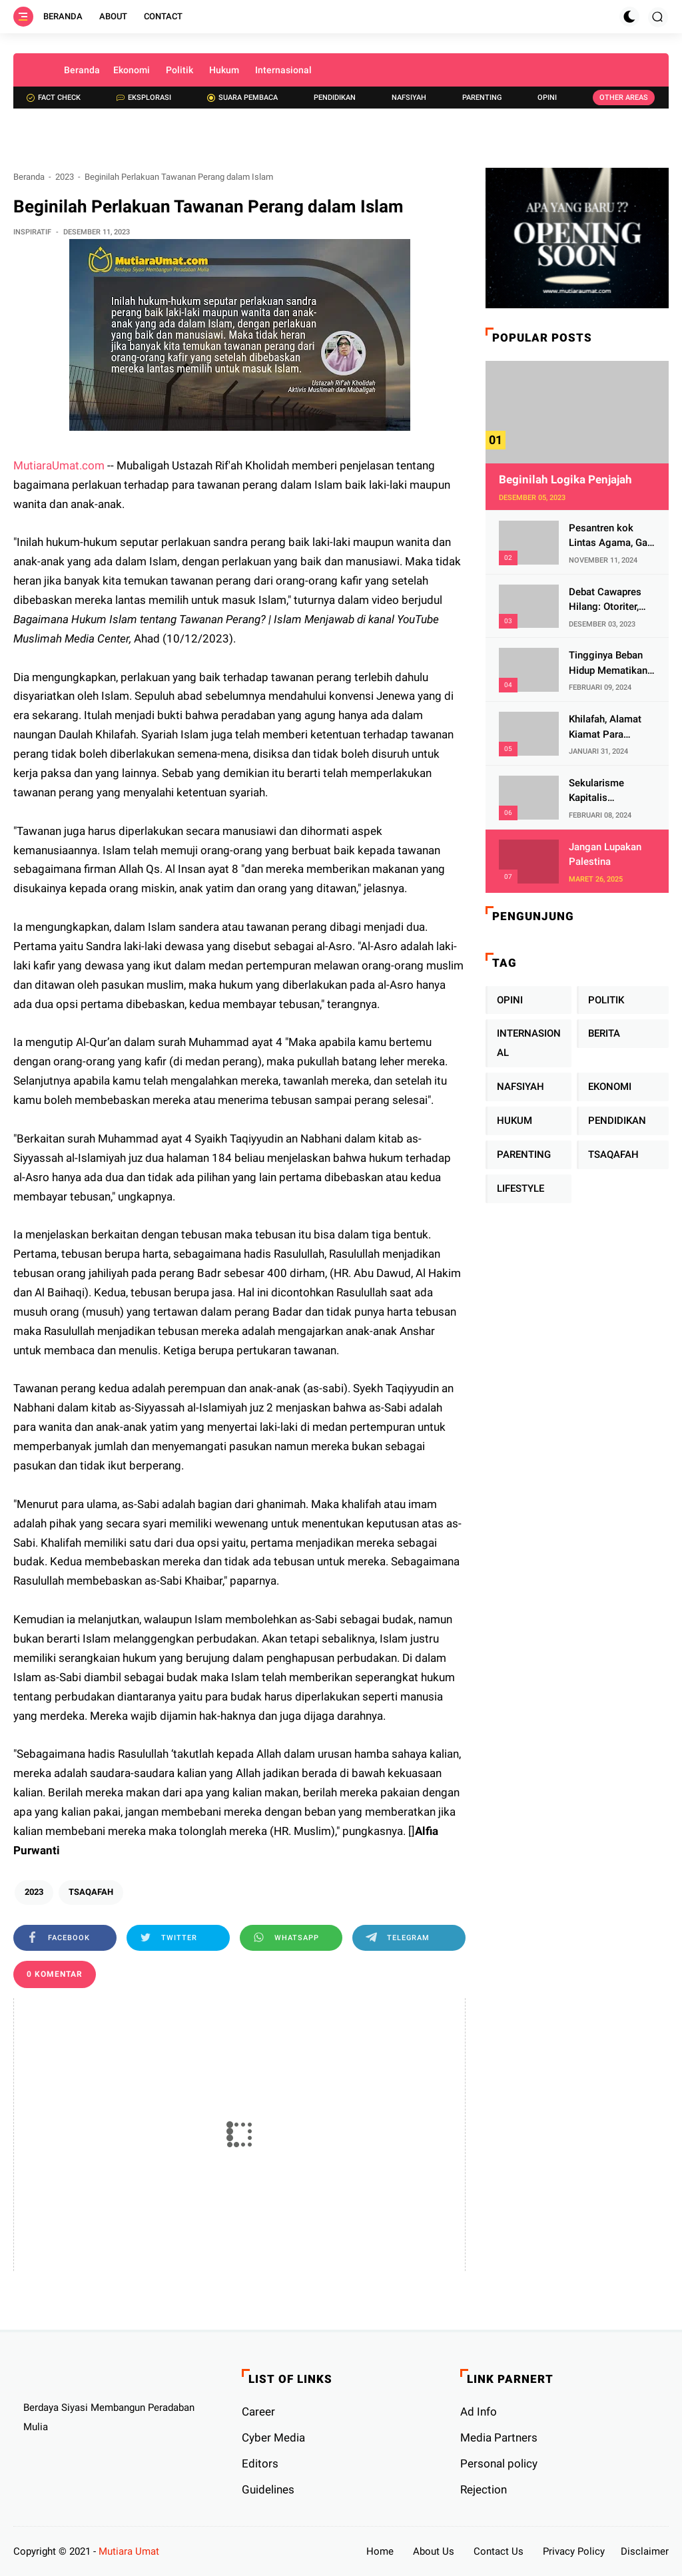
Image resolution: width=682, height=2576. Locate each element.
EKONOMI (609, 1087)
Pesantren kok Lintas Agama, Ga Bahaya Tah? (608, 536)
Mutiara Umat (129, 2551)
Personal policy (498, 2463)
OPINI (510, 1000)
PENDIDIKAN (617, 1121)
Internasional (283, 70)
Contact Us (498, 2551)
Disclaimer (645, 2551)
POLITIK (606, 1000)
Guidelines (268, 2489)
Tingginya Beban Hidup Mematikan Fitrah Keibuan (608, 663)
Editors (260, 2463)
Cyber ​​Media (273, 2437)
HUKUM (514, 1121)
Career (258, 2411)
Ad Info (478, 2411)
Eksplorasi (144, 97)
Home (380, 2551)
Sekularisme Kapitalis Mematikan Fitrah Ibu (608, 791)
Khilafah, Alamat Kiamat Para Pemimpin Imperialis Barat (605, 727)
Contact (163, 16)
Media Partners (498, 2437)
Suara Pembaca (242, 97)
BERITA (604, 1033)
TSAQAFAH (91, 1892)
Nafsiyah (409, 97)
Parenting (482, 97)
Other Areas (623, 97)
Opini (547, 97)
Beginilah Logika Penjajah (565, 479)
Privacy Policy (574, 2551)
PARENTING (524, 1154)
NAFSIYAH (520, 1087)
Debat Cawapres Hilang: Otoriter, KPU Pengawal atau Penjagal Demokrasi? (605, 600)
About (113, 16)
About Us (433, 2551)
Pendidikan (335, 97)
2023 (64, 177)
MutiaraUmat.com (59, 465)
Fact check (54, 97)
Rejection (483, 2489)
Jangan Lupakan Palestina (605, 854)
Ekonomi (131, 70)
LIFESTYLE (520, 1188)
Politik (179, 70)
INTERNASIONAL (529, 1043)
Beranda (63, 16)
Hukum (224, 70)
